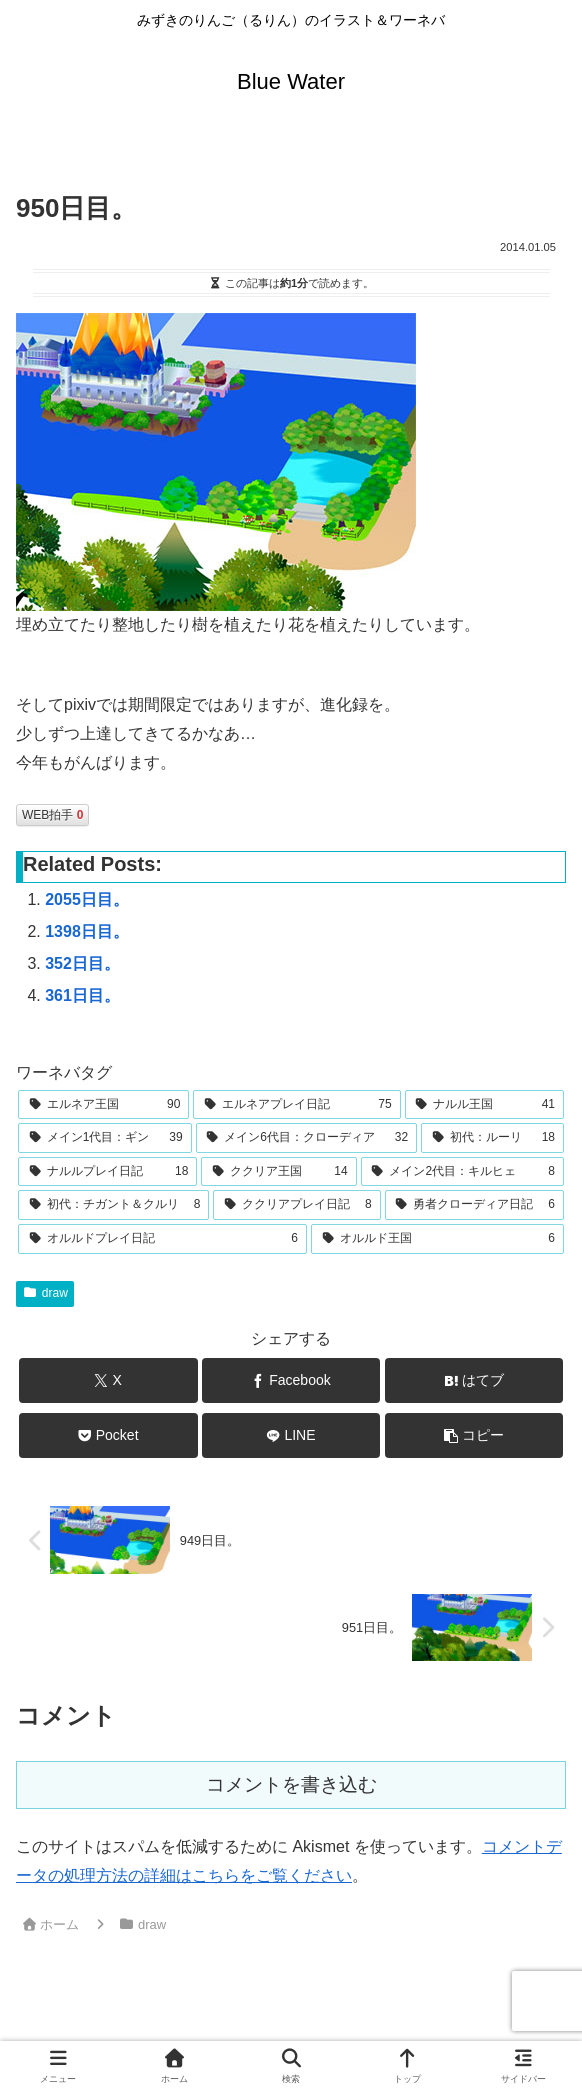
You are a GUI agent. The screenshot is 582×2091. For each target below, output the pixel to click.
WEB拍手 (52, 815)
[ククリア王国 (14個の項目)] (278, 1172)
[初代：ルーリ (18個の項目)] (492, 1138)
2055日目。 (87, 899)
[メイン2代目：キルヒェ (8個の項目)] (462, 1172)
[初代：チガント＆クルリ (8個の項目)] (113, 1205)
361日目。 (82, 995)
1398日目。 (87, 931)
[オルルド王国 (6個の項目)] (437, 1239)
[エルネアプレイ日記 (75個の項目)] (296, 1105)
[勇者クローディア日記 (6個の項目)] (474, 1205)
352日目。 (82, 963)
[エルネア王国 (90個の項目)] (103, 1105)
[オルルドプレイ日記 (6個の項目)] (162, 1239)
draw (45, 1293)
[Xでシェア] (108, 1380)
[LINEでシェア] (291, 1435)
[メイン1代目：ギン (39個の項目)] (105, 1138)
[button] (474, 1435)
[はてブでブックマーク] (474, 1380)
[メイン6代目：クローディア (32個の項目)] (307, 1138)
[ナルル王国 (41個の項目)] (484, 1105)
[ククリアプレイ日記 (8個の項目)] (296, 1205)
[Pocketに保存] (108, 1435)
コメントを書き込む (291, 1784)
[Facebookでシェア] (291, 1380)
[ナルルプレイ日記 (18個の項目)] (107, 1172)
